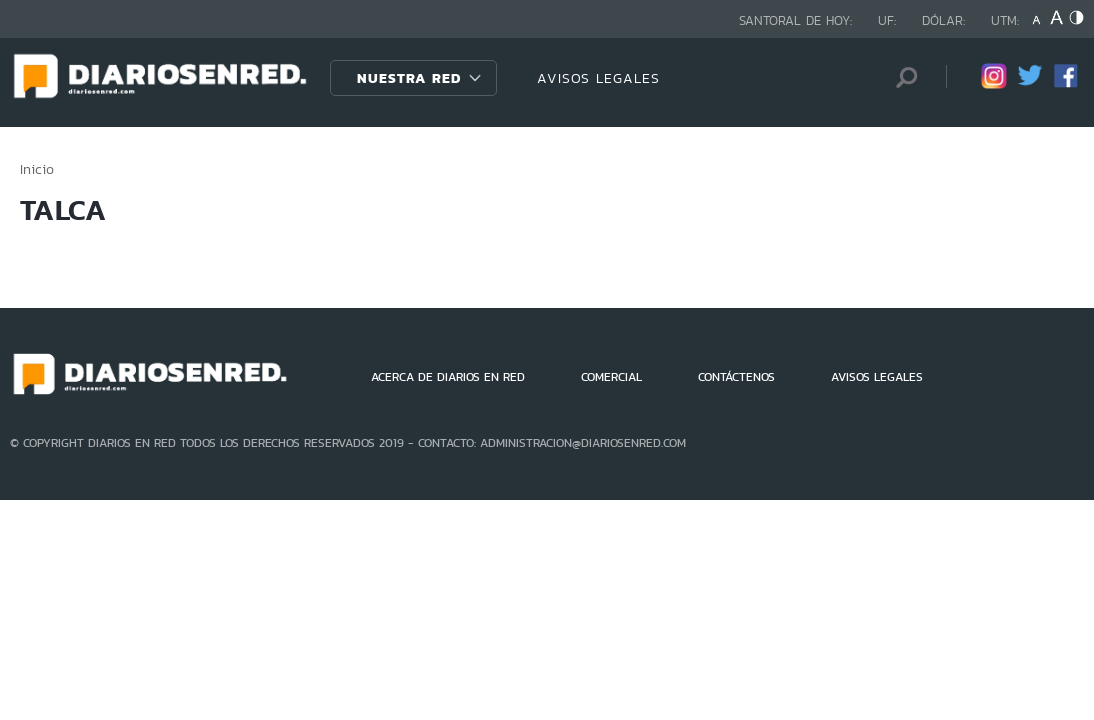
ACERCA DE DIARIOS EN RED (448, 377)
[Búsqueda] (901, 77)
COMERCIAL (611, 377)
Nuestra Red (409, 78)
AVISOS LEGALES (598, 78)
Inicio (37, 169)
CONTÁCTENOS (736, 377)
